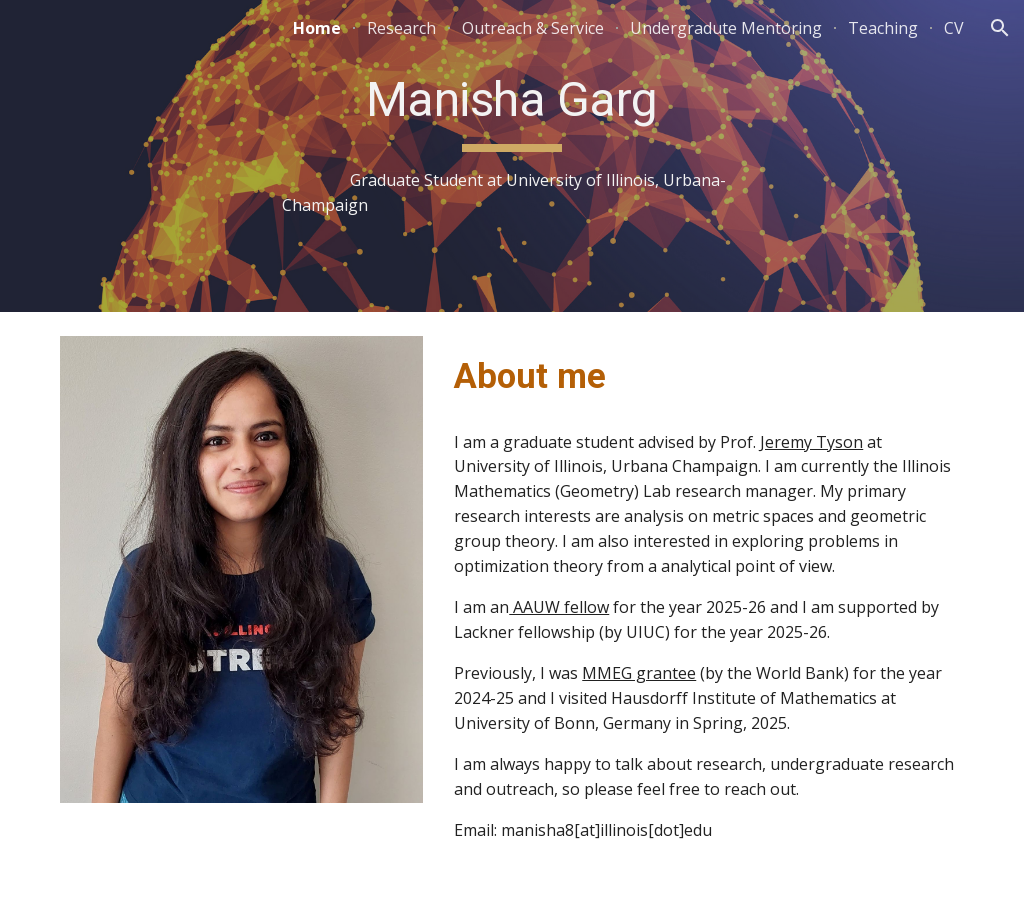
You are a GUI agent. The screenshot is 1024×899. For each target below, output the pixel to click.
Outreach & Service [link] (533, 28)
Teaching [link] (883, 28)
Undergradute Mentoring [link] (726, 28)
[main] (511, 156)
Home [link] (317, 28)
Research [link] (401, 28)
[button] (1000, 28)
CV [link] (954, 28)
